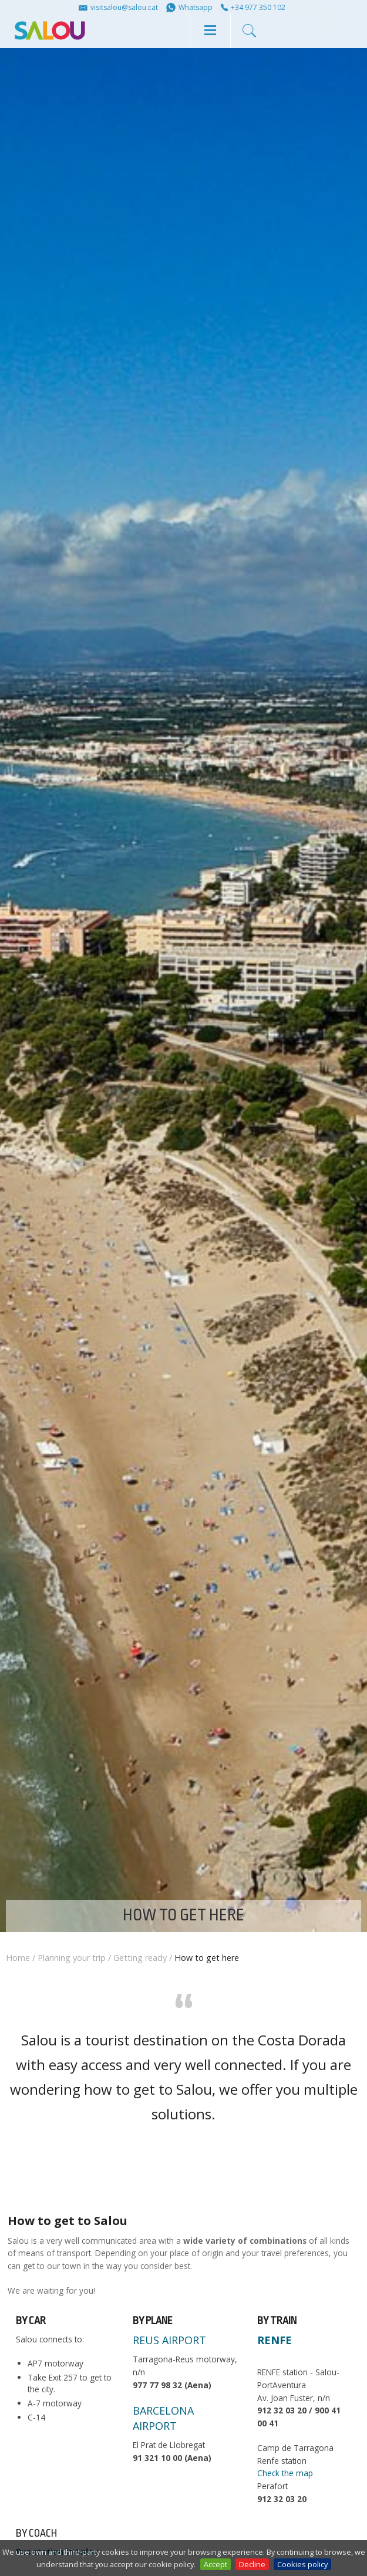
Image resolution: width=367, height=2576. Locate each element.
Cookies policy (302, 2564)
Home (18, 1957)
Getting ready (140, 1957)
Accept (215, 2564)
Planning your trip (72, 1957)
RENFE (274, 2340)
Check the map (285, 2473)
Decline (252, 2564)
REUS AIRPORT (169, 2340)
